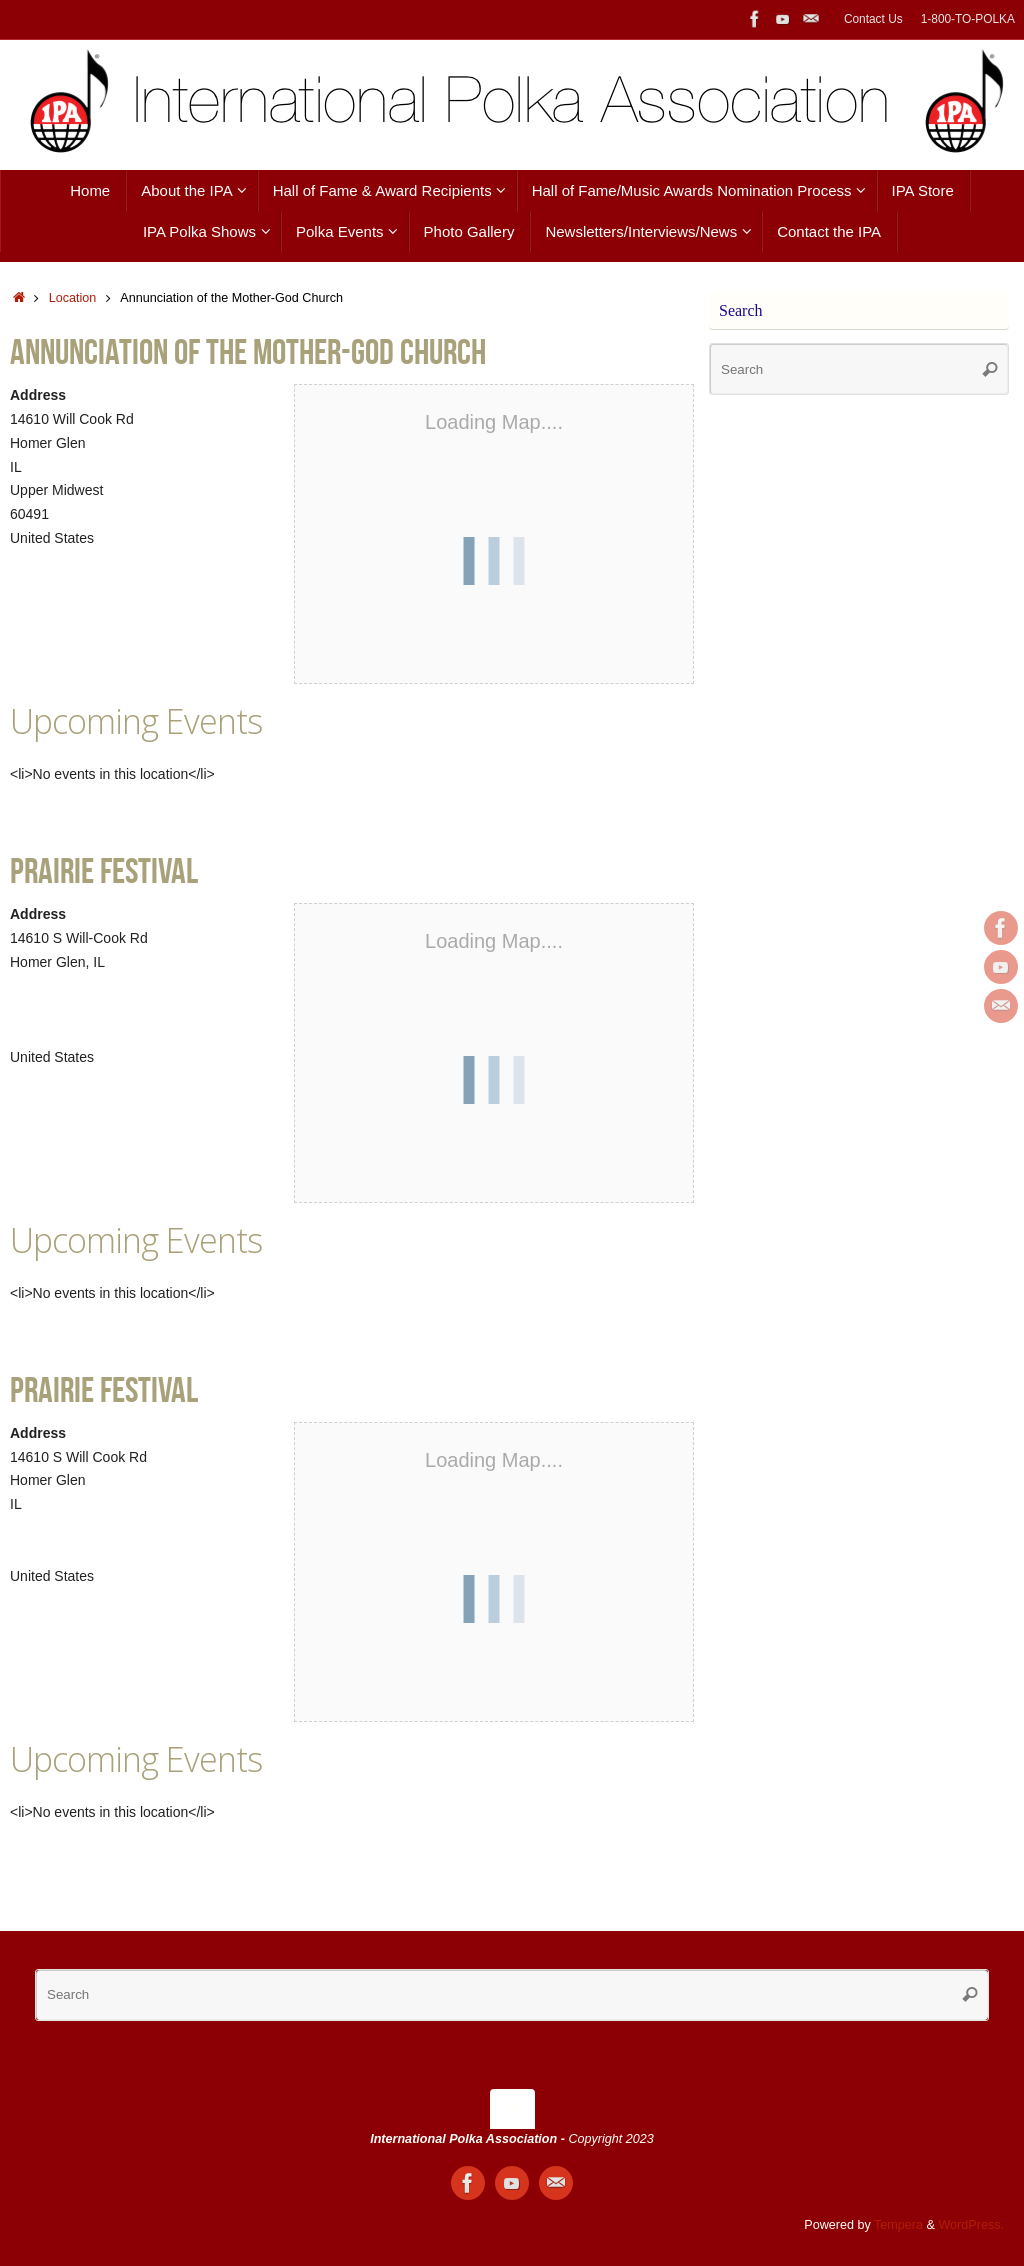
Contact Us (873, 19)
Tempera (898, 2225)
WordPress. (971, 2225)
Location (73, 298)
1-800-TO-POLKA (968, 19)
